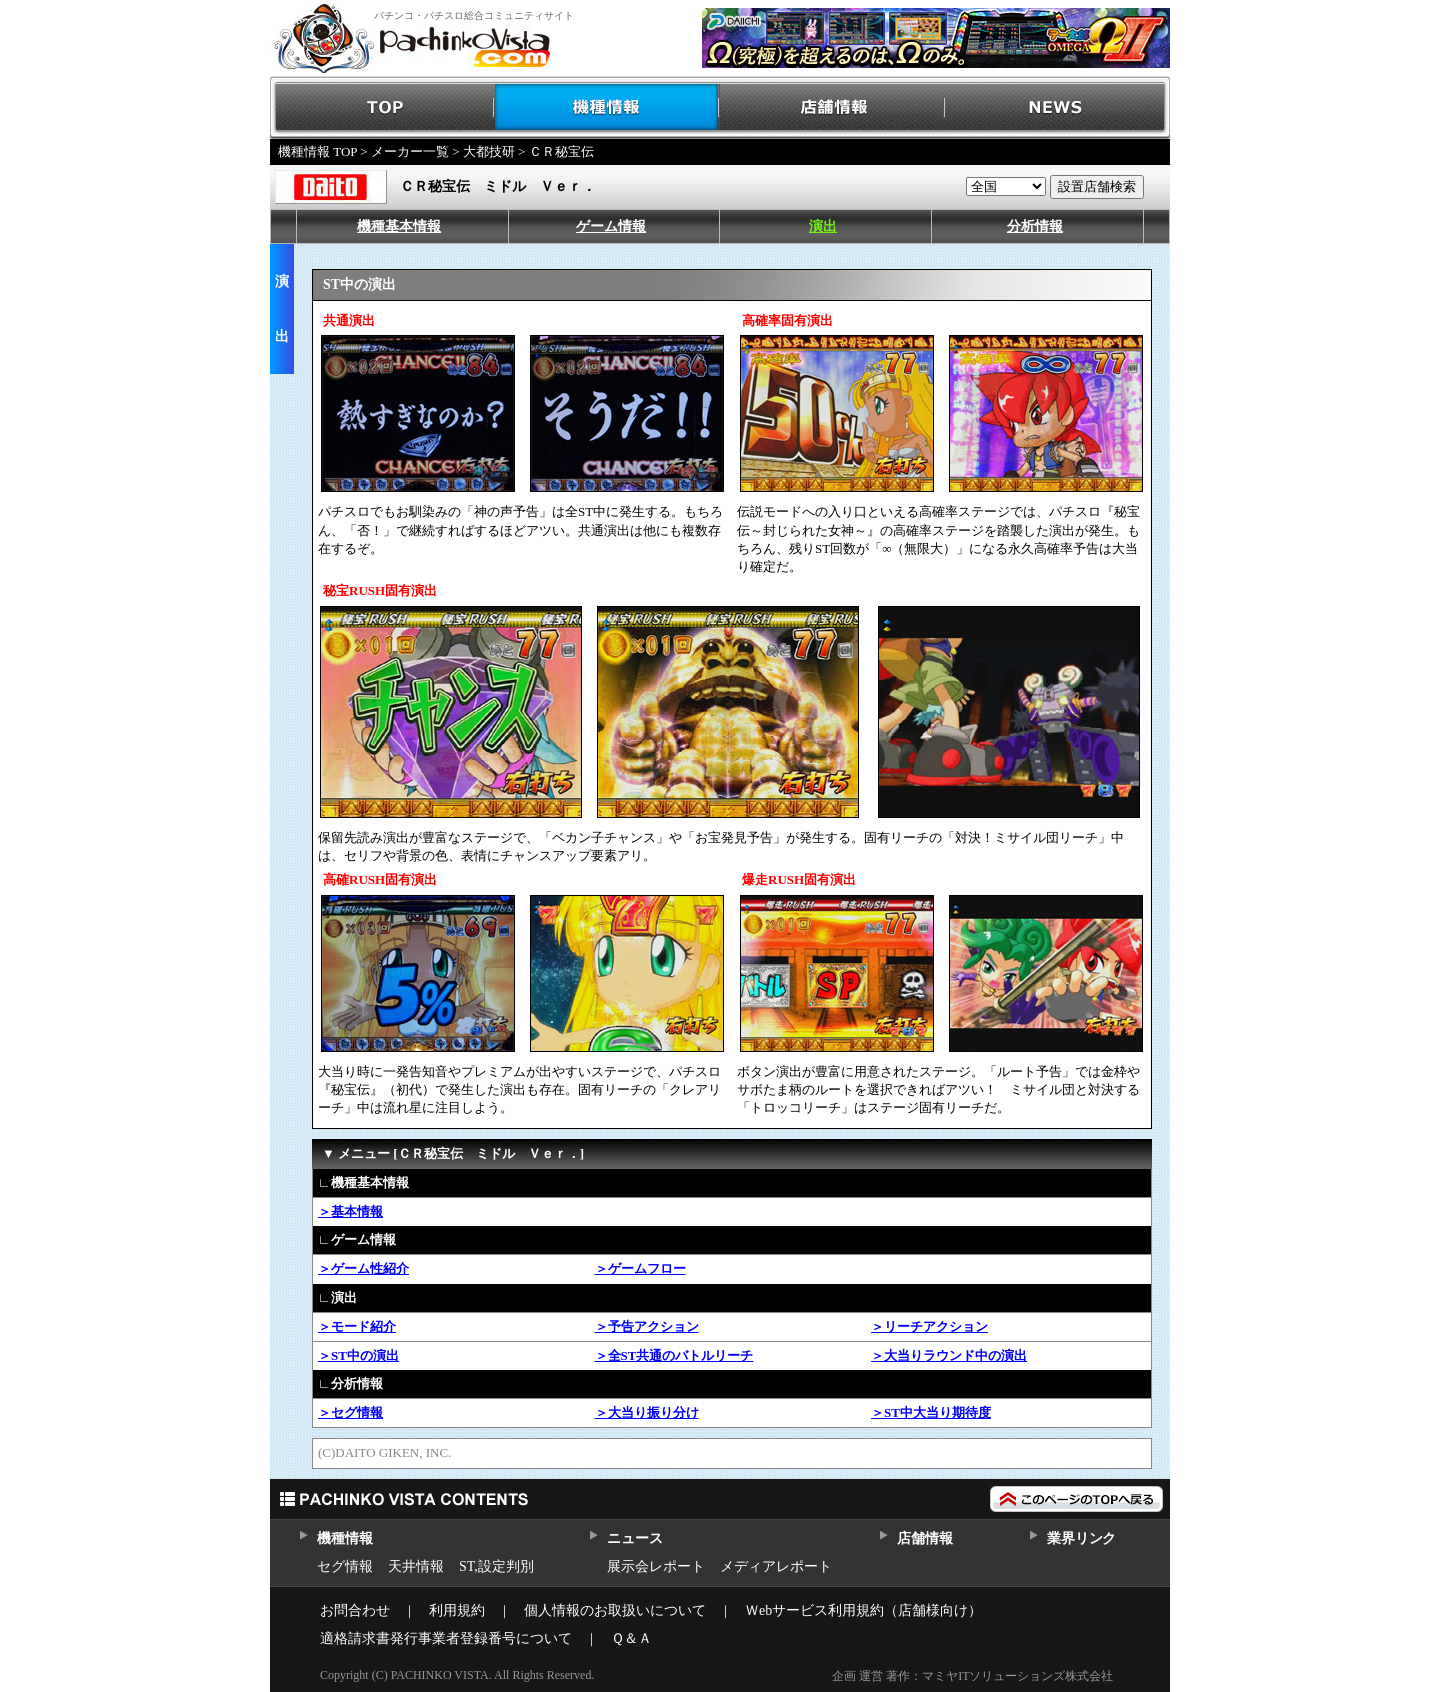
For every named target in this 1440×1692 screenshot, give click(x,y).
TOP (382, 107)
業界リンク (1081, 1538)
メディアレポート (776, 1566)
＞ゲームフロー (640, 1268)
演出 (823, 226)
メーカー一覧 (410, 151)
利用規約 (457, 1610)
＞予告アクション (647, 1326)
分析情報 (1035, 226)
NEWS (1057, 107)
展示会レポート (656, 1566)
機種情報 (607, 107)
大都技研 (489, 151)
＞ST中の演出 (358, 1355)
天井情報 (416, 1566)
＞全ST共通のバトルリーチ (674, 1355)
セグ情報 (345, 1566)
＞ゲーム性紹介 (363, 1268)
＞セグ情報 (350, 1412)
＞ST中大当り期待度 (931, 1412)
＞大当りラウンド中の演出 (949, 1355)
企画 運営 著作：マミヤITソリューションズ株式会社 (972, 1676)
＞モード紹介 (357, 1326)
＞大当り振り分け (647, 1412)
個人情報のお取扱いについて (615, 1610)
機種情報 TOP (317, 151)
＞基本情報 (350, 1211)
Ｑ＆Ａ (631, 1638)
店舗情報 (832, 107)
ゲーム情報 (611, 226)
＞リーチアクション (929, 1326)
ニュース (634, 1538)
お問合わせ (355, 1610)
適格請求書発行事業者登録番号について (446, 1638)
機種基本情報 (399, 226)
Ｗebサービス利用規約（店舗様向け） (863, 1610)
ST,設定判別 (496, 1566)
